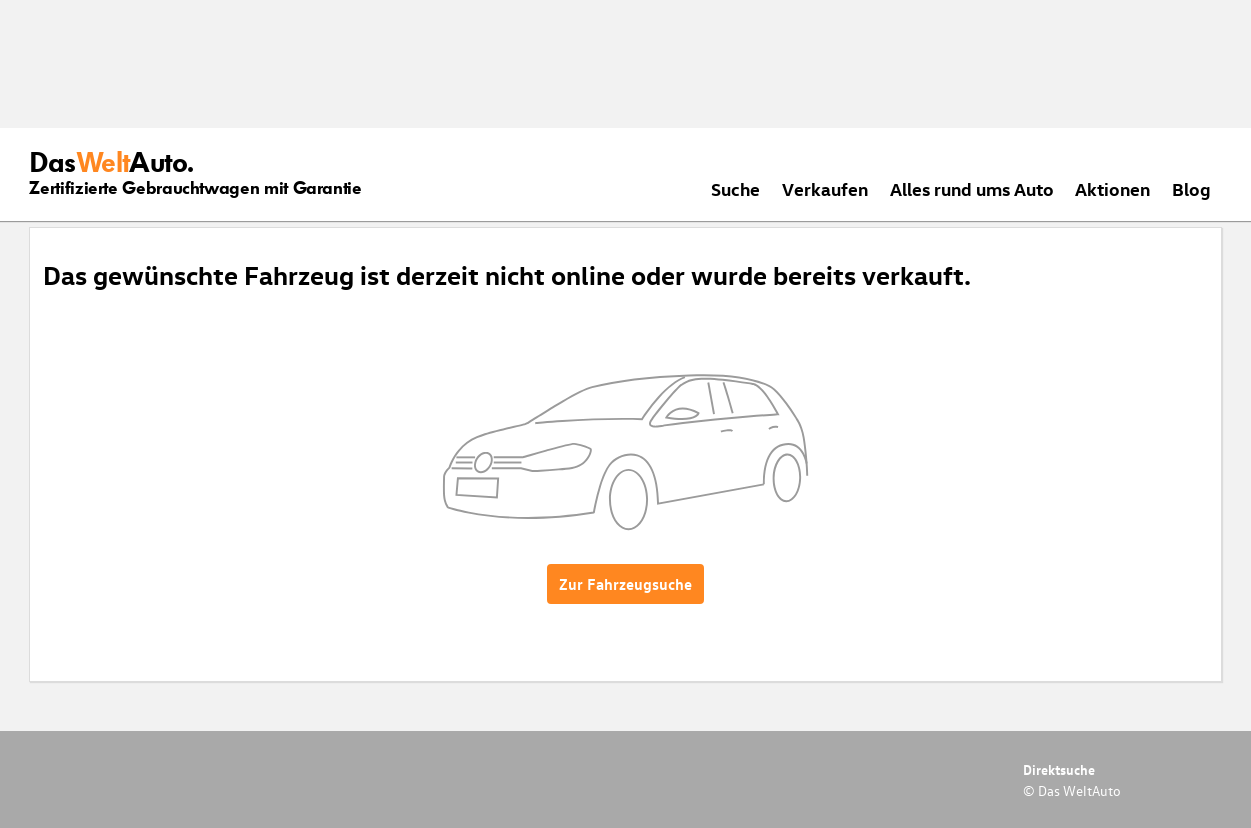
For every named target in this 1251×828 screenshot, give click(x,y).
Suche (735, 188)
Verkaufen (825, 188)
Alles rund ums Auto (972, 188)
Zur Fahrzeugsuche (625, 584)
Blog (1191, 188)
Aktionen (1112, 188)
